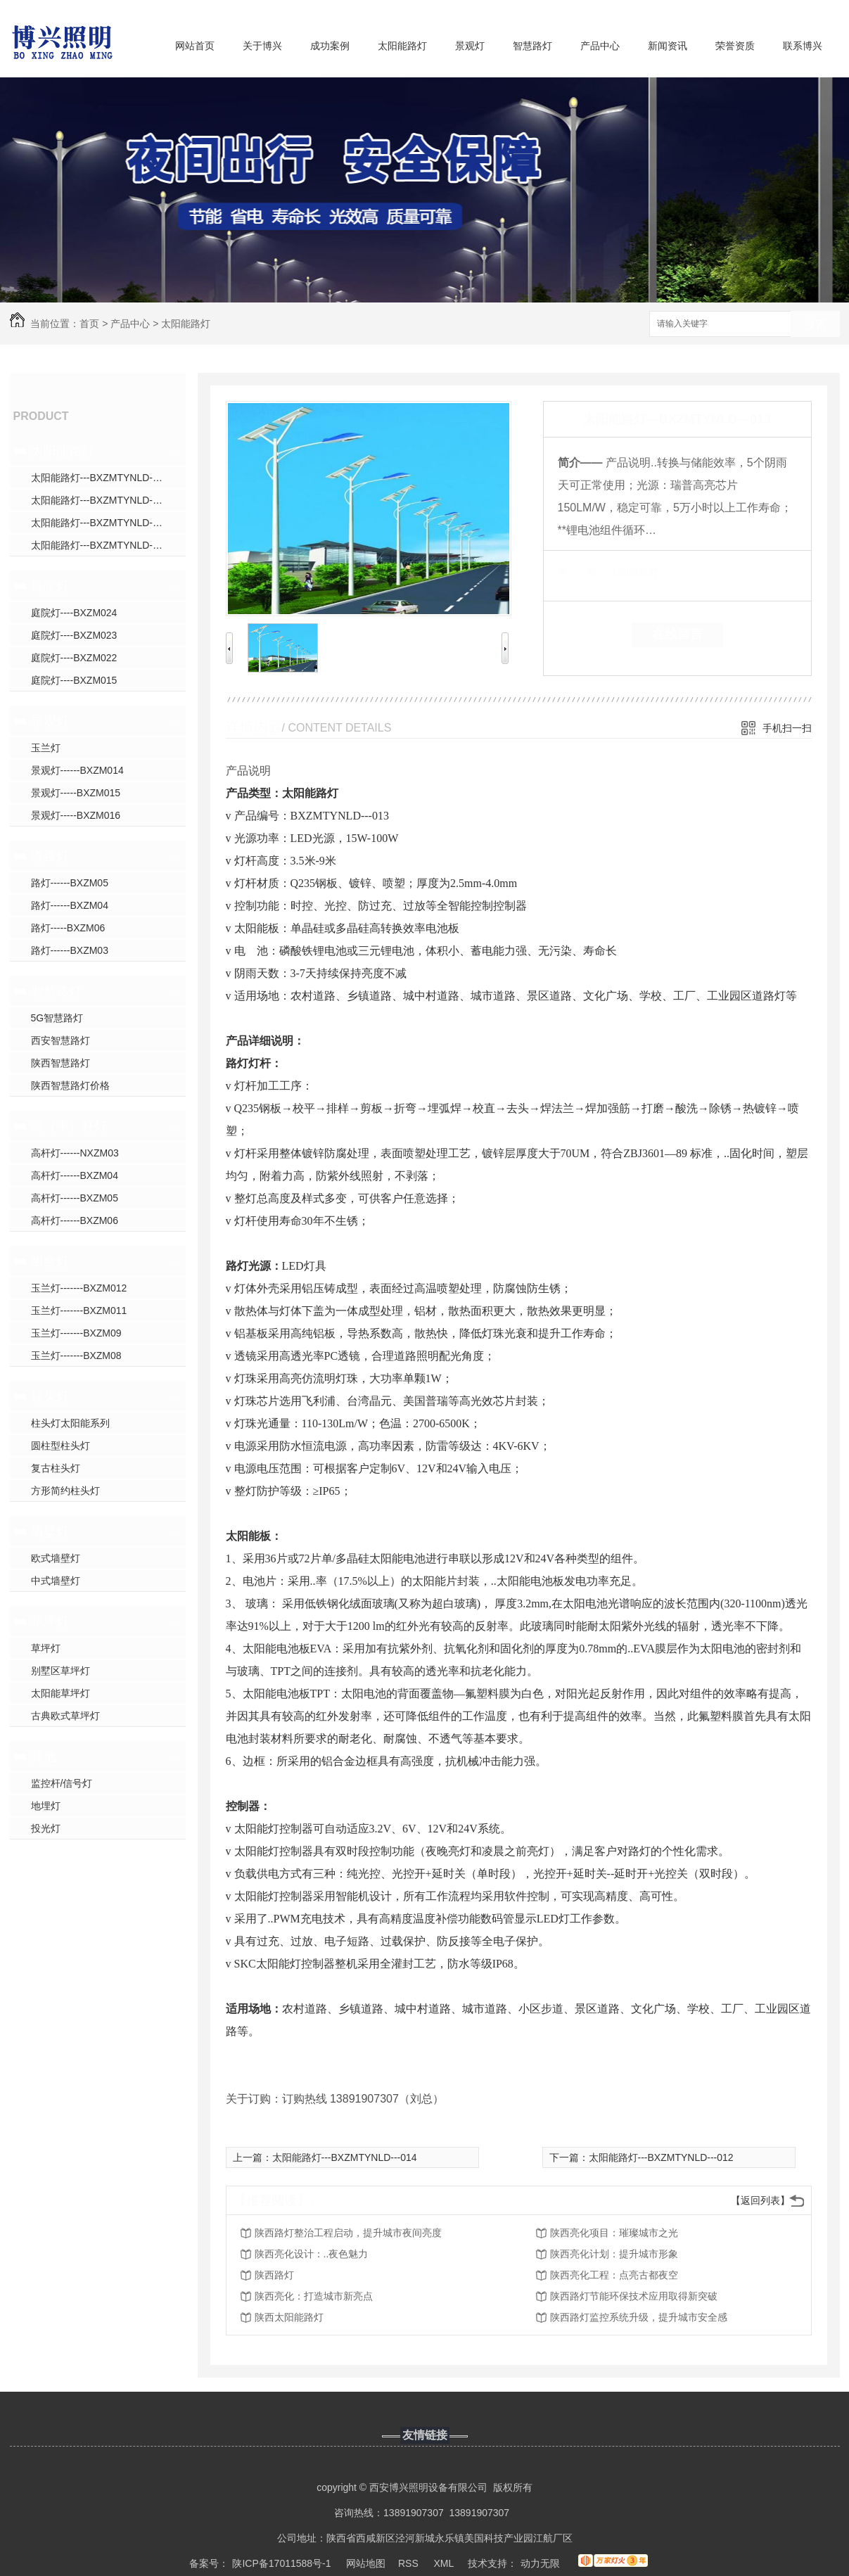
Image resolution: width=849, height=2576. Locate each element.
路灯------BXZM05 (69, 882)
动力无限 (540, 2563)
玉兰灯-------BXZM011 (79, 1310)
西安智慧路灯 (60, 1040)
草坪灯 (50, 1621)
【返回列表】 (760, 2200)
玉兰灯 (45, 747)
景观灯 (470, 45)
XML (444, 2563)
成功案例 (330, 45)
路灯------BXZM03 (69, 950)
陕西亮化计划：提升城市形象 (614, 2253)
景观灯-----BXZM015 (76, 792)
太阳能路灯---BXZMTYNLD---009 (103, 522)
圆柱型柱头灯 (60, 1445)
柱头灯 (50, 1396)
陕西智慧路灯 (60, 1063)
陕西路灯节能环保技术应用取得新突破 (633, 2296)
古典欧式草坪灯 (65, 1715)
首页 (89, 323)
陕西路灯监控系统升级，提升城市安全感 (638, 2317)
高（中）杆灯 (69, 1126)
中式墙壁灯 (55, 1580)
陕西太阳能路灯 (289, 2317)
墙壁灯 (50, 1531)
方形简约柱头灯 (65, 1490)
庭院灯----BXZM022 (74, 657)
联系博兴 (802, 45)
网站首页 (195, 45)
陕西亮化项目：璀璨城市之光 (614, 2232)
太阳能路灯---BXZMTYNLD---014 (344, 2157)
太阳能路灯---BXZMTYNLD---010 (103, 545)
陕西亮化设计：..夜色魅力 (312, 2253)
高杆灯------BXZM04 (74, 1175)
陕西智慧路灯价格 (70, 1085)
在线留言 (677, 634)
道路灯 (50, 856)
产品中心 (600, 45)
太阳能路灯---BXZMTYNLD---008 (103, 500)
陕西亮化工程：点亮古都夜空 (614, 2275)
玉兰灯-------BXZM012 (79, 1288)
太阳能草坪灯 (60, 1693)
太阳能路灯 (402, 45)
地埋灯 (45, 1805)
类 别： (582, 572)
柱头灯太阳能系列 (70, 1423)
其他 (43, 1756)
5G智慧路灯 (57, 1018)
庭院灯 (50, 586)
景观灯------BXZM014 (77, 770)
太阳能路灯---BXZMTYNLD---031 (103, 477)
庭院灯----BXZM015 (74, 680)
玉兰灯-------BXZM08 (76, 1355)
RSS (409, 2563)
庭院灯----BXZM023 (74, 635)
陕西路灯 (274, 2275)
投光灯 (45, 1828)
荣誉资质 (735, 45)
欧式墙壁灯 (55, 1558)
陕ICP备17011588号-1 (281, 2563)
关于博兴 (262, 45)
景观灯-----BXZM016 (76, 815)
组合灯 (50, 1261)
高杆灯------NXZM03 (75, 1153)
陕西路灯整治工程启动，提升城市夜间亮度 (348, 2232)
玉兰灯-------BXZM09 (76, 1333)
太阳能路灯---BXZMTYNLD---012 (661, 2157)
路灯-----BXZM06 (68, 927)
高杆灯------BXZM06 (74, 1220)
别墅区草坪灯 (60, 1670)
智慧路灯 (532, 45)
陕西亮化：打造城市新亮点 (314, 2296)
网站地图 (365, 2563)
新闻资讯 (667, 45)
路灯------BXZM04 (69, 905)
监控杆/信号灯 (62, 1783)
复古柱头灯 (55, 1468)
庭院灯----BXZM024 (74, 612)
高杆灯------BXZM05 (74, 1198)
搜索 (815, 325)
